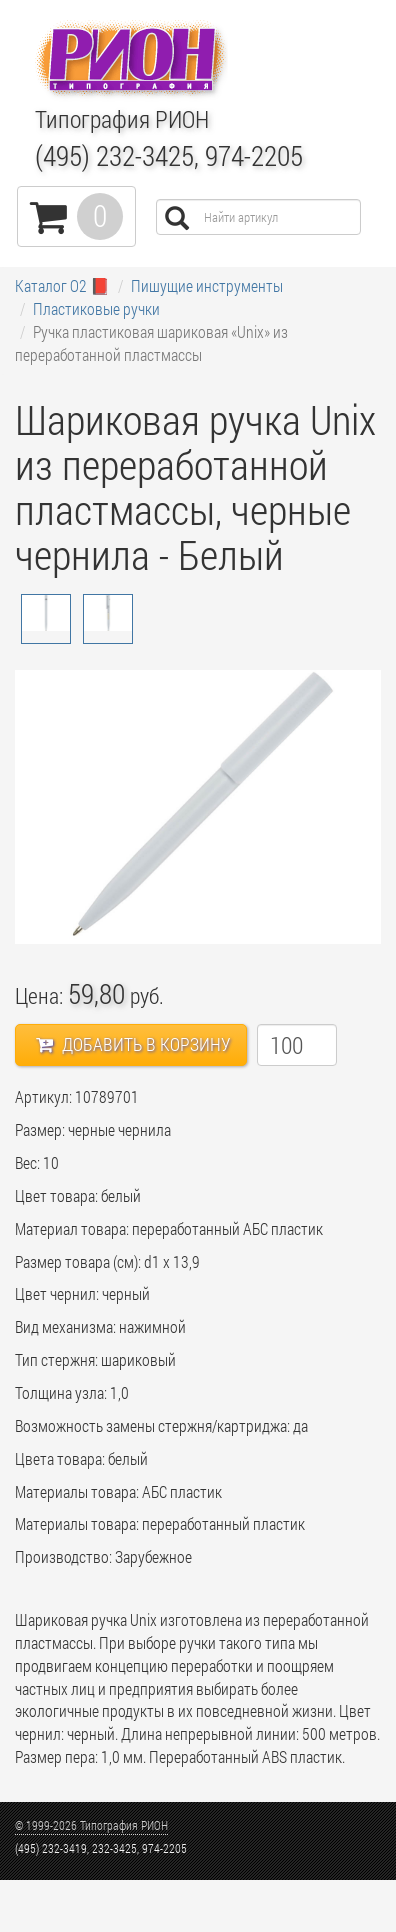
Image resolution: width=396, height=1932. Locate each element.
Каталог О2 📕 (62, 285)
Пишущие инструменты (207, 285)
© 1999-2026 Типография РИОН (91, 1825)
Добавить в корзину (133, 1044)
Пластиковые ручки (96, 308)
